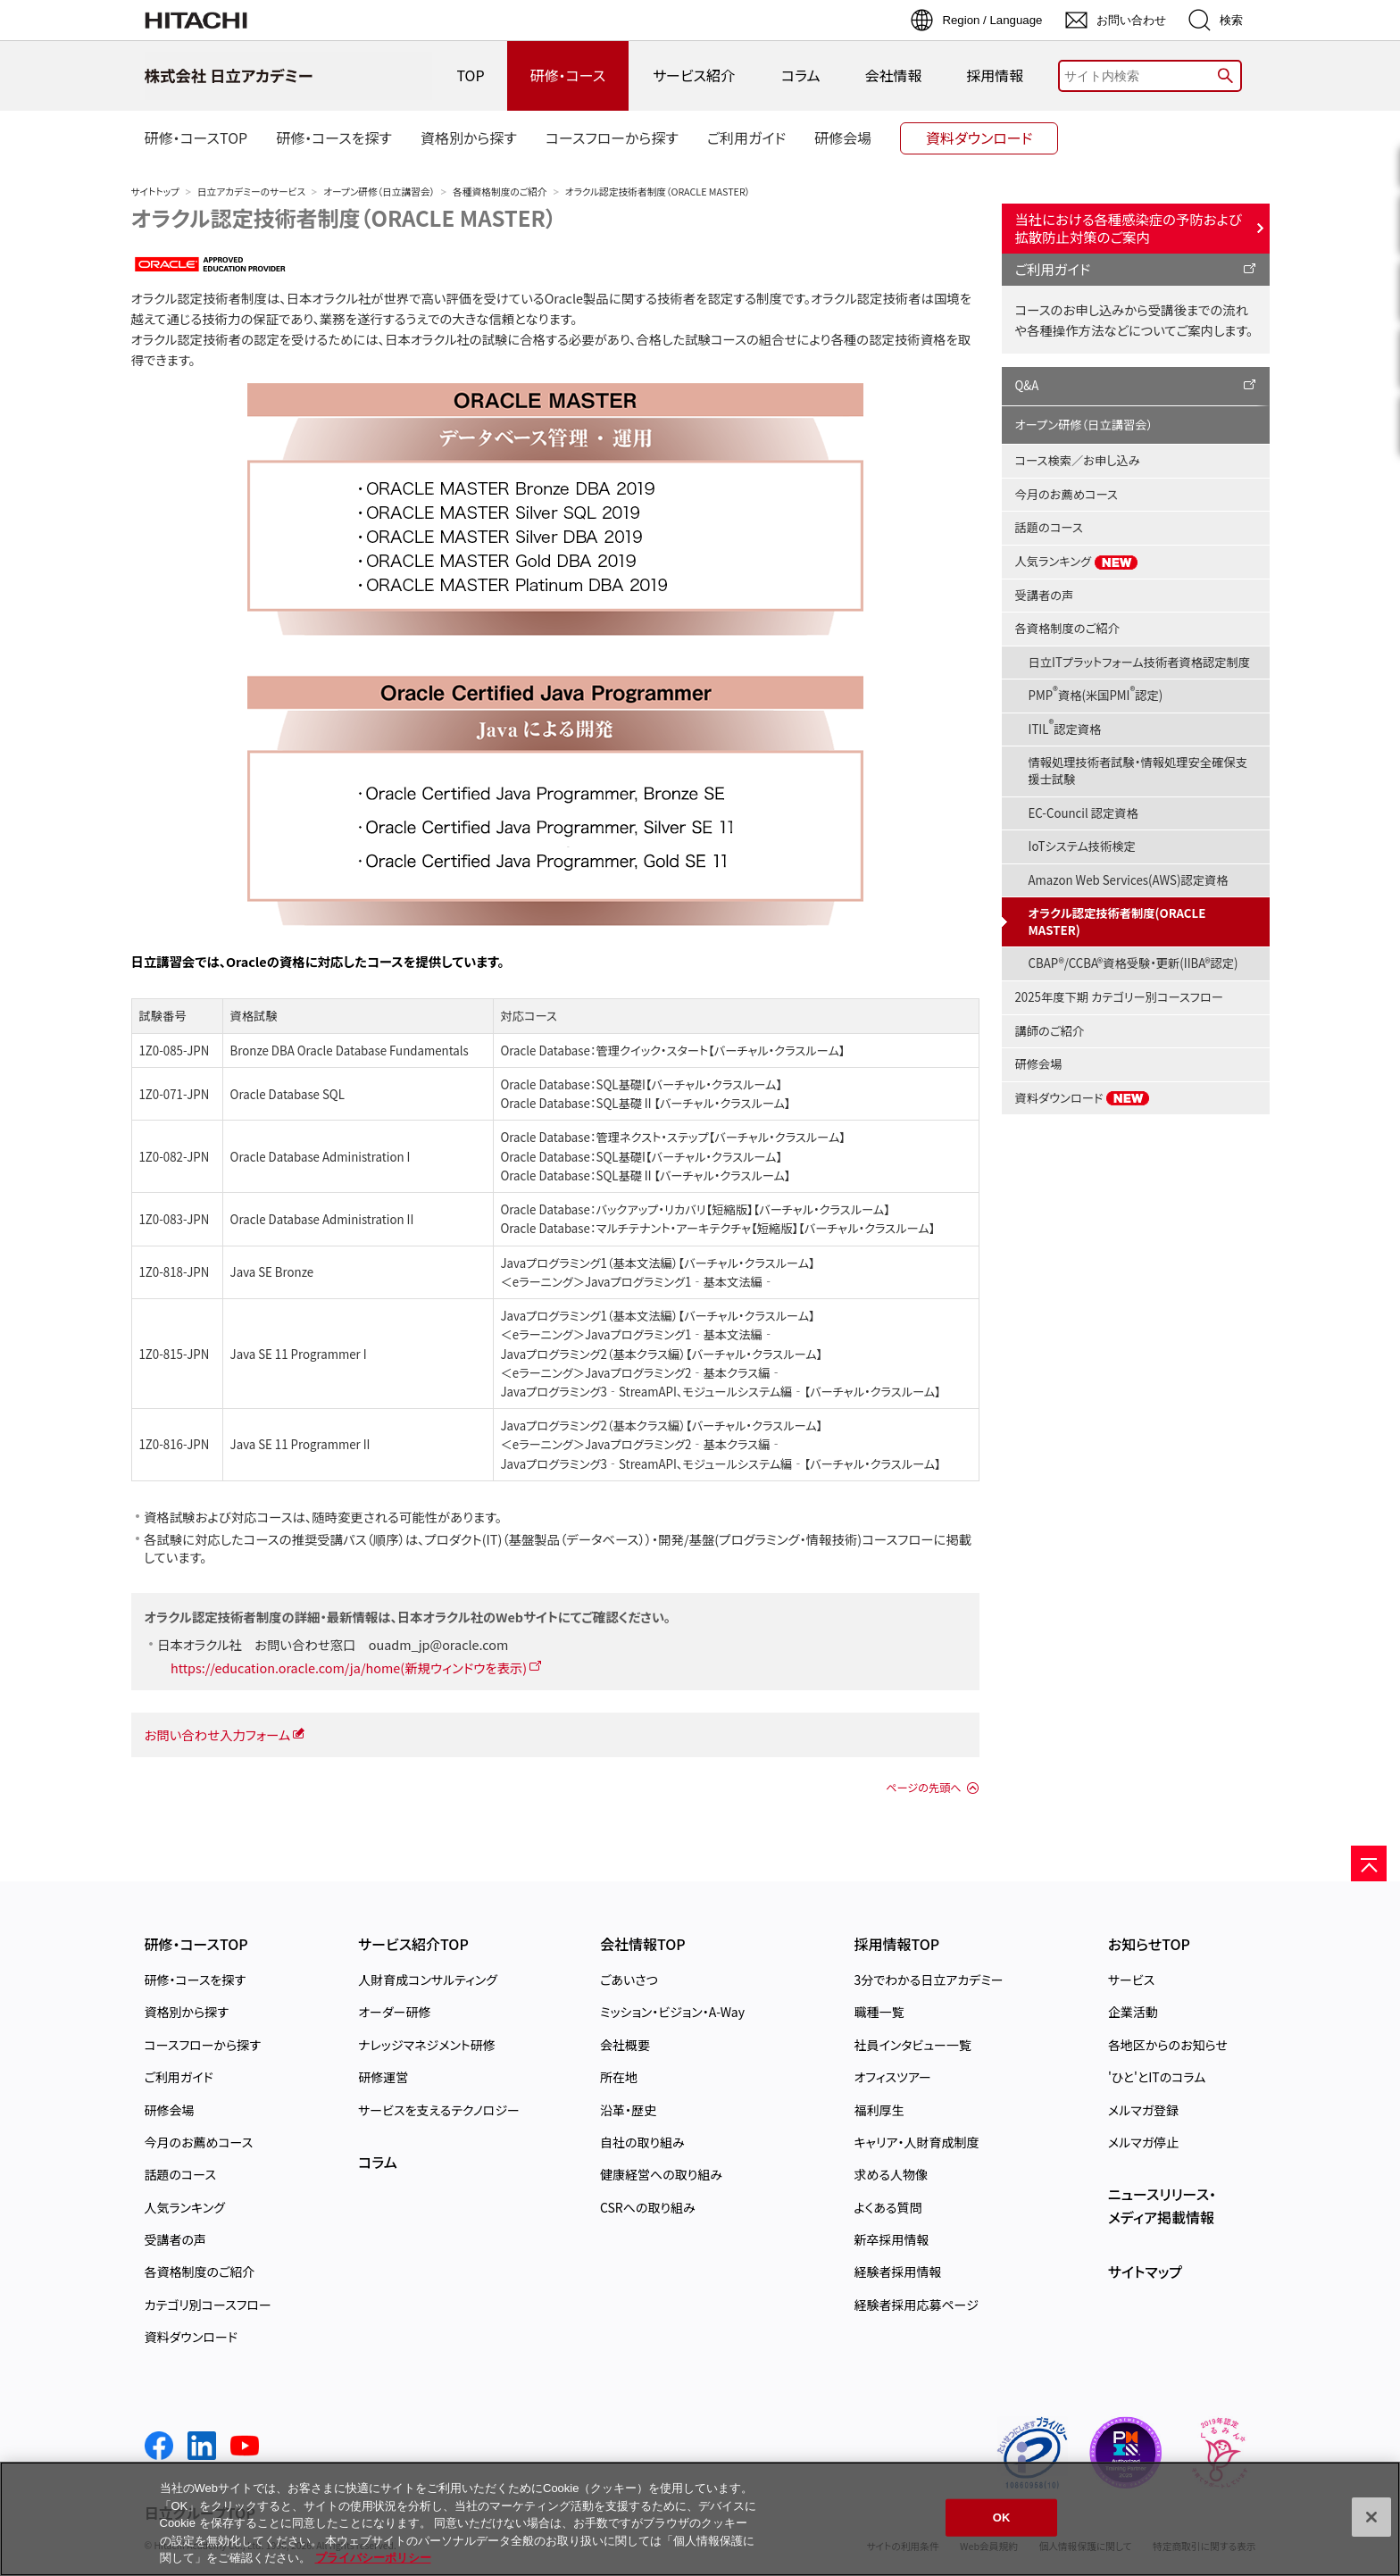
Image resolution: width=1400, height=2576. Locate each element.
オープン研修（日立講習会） (379, 191)
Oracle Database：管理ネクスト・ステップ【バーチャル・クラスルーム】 (673, 1137)
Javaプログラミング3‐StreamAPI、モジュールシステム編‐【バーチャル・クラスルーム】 (721, 1391)
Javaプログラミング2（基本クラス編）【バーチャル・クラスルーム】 (662, 1354)
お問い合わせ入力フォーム (218, 1734)
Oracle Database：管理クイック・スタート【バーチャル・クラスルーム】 (673, 1050)
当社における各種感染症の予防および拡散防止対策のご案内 (1128, 227)
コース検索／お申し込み (1077, 460)
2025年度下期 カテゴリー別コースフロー (1119, 996)
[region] (700, 2519)
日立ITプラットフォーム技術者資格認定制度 (1140, 662)
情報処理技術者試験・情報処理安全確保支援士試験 (1138, 771)
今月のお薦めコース (1066, 494)
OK (1002, 2517)
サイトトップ (155, 191)
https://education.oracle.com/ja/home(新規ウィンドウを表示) (349, 1667)
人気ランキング (1077, 562)
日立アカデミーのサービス (251, 191)
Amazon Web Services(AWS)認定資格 (1129, 879)
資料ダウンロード (1083, 1098)
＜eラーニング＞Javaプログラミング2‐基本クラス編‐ (641, 1372)
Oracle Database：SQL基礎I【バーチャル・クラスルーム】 (642, 1084)
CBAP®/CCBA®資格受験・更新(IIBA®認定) (1133, 963)
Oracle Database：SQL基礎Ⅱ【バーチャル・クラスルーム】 (646, 1103)
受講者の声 (1044, 595)
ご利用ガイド (1053, 269)
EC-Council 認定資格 (1083, 812)
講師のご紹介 (1050, 1030)
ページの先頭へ (923, 1788)
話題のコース (1049, 527)
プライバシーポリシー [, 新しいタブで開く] (373, 2557)
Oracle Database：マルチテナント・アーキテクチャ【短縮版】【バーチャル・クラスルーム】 (718, 1228)
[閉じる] (1371, 2517)
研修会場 (1038, 1063)
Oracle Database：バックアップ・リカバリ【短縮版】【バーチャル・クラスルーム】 (695, 1209)
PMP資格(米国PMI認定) (1096, 693)
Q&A (1027, 385)
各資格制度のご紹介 (1067, 628)
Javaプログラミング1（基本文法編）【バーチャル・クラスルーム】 (658, 1263)
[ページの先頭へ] (1369, 1863)
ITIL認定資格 (1065, 726)
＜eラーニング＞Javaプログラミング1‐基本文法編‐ (638, 1281)
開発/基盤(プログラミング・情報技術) (760, 1539)
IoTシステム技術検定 (1082, 846)
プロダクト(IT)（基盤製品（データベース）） (538, 1539)
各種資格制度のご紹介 (500, 191)
